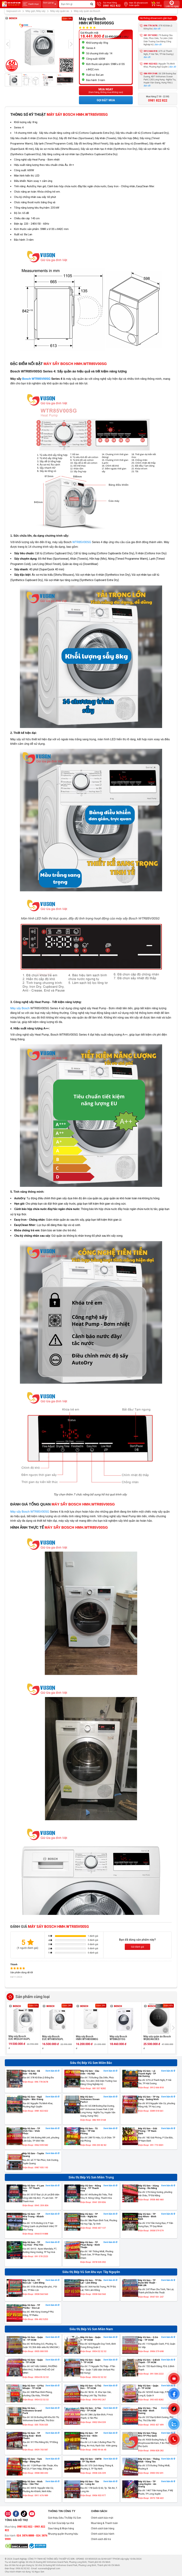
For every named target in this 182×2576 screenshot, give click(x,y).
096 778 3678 (150, 25)
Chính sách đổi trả (101, 2539)
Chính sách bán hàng (102, 2528)
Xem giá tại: (50, 4)
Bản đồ (157, 28)
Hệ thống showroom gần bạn (156, 18)
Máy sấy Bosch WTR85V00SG (29, 1511)
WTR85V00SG (81, 542)
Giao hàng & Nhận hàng (61, 2528)
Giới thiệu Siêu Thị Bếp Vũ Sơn (64, 2517)
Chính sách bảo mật (102, 2517)
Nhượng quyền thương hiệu (63, 2533)
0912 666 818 (150, 51)
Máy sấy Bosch (20, 1008)
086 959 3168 (150, 73)
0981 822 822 (150, 64)
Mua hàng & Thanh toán (104, 2523)
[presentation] (7, 44)
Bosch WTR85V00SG (36, 378)
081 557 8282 (150, 35)
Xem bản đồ (52, 2071)
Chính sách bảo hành (102, 2533)
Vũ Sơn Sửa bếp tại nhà (61, 2523)
